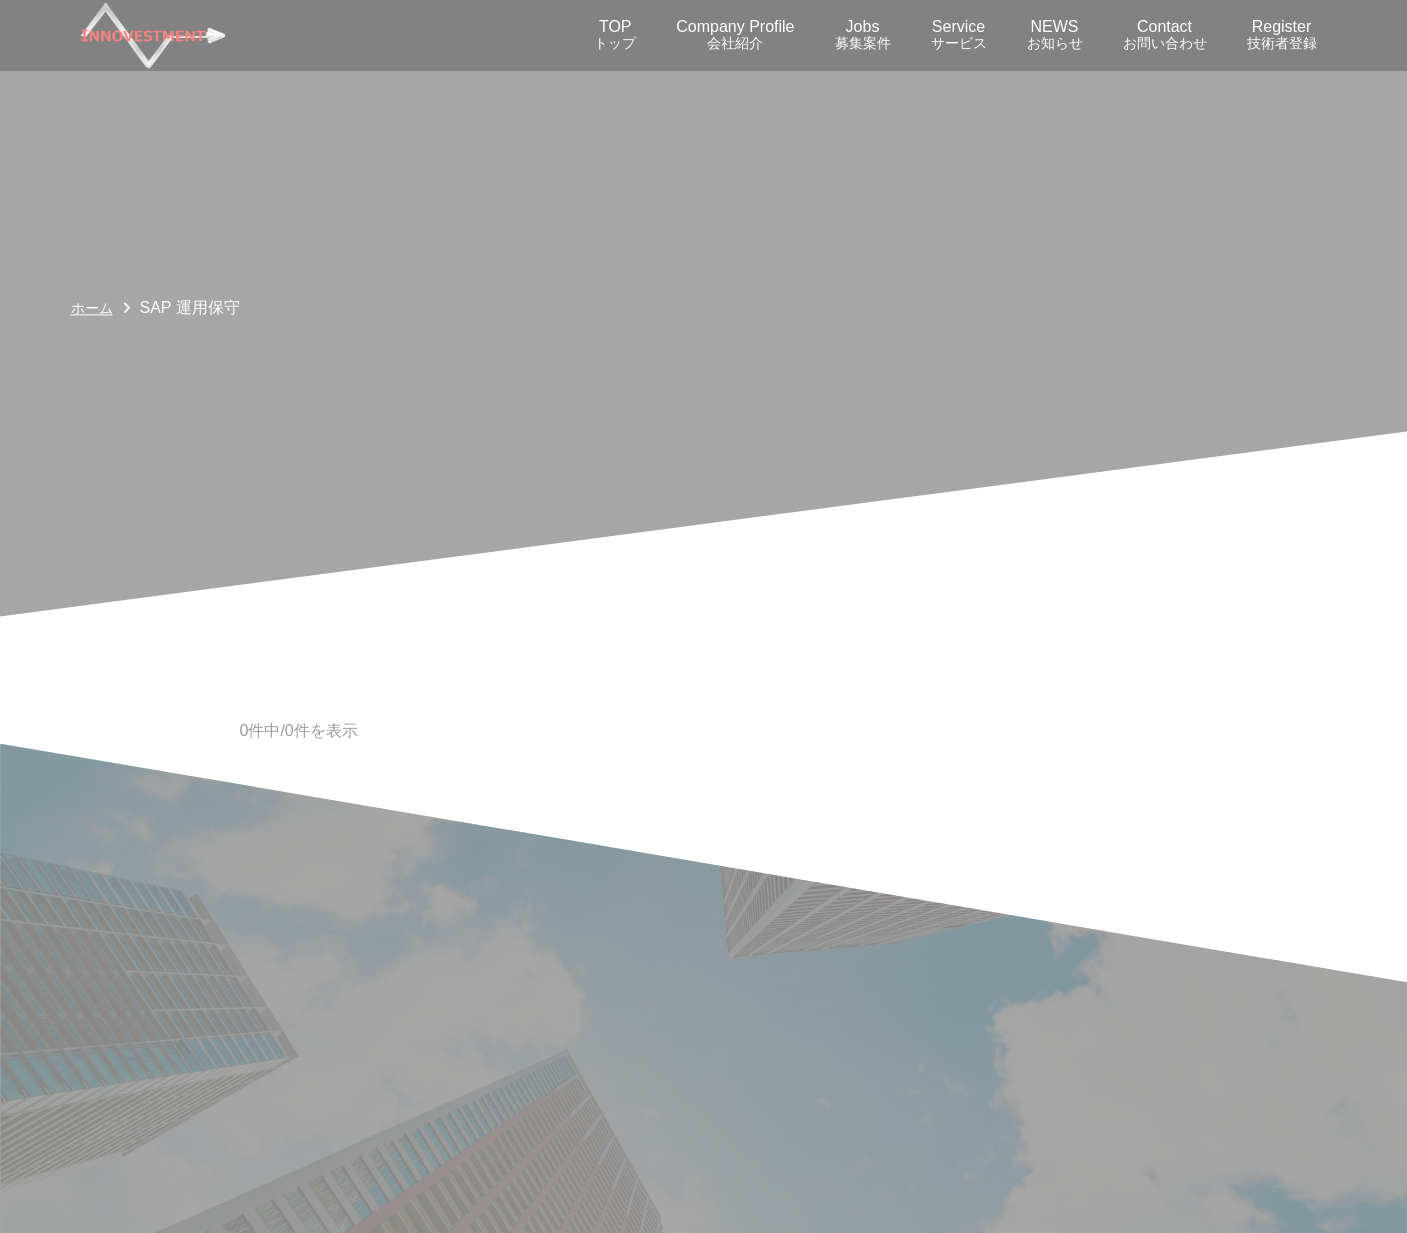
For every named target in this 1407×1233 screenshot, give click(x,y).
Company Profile (735, 34)
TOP (615, 34)
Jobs (863, 34)
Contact (1165, 34)
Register (1282, 34)
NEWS (1055, 34)
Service (959, 34)
